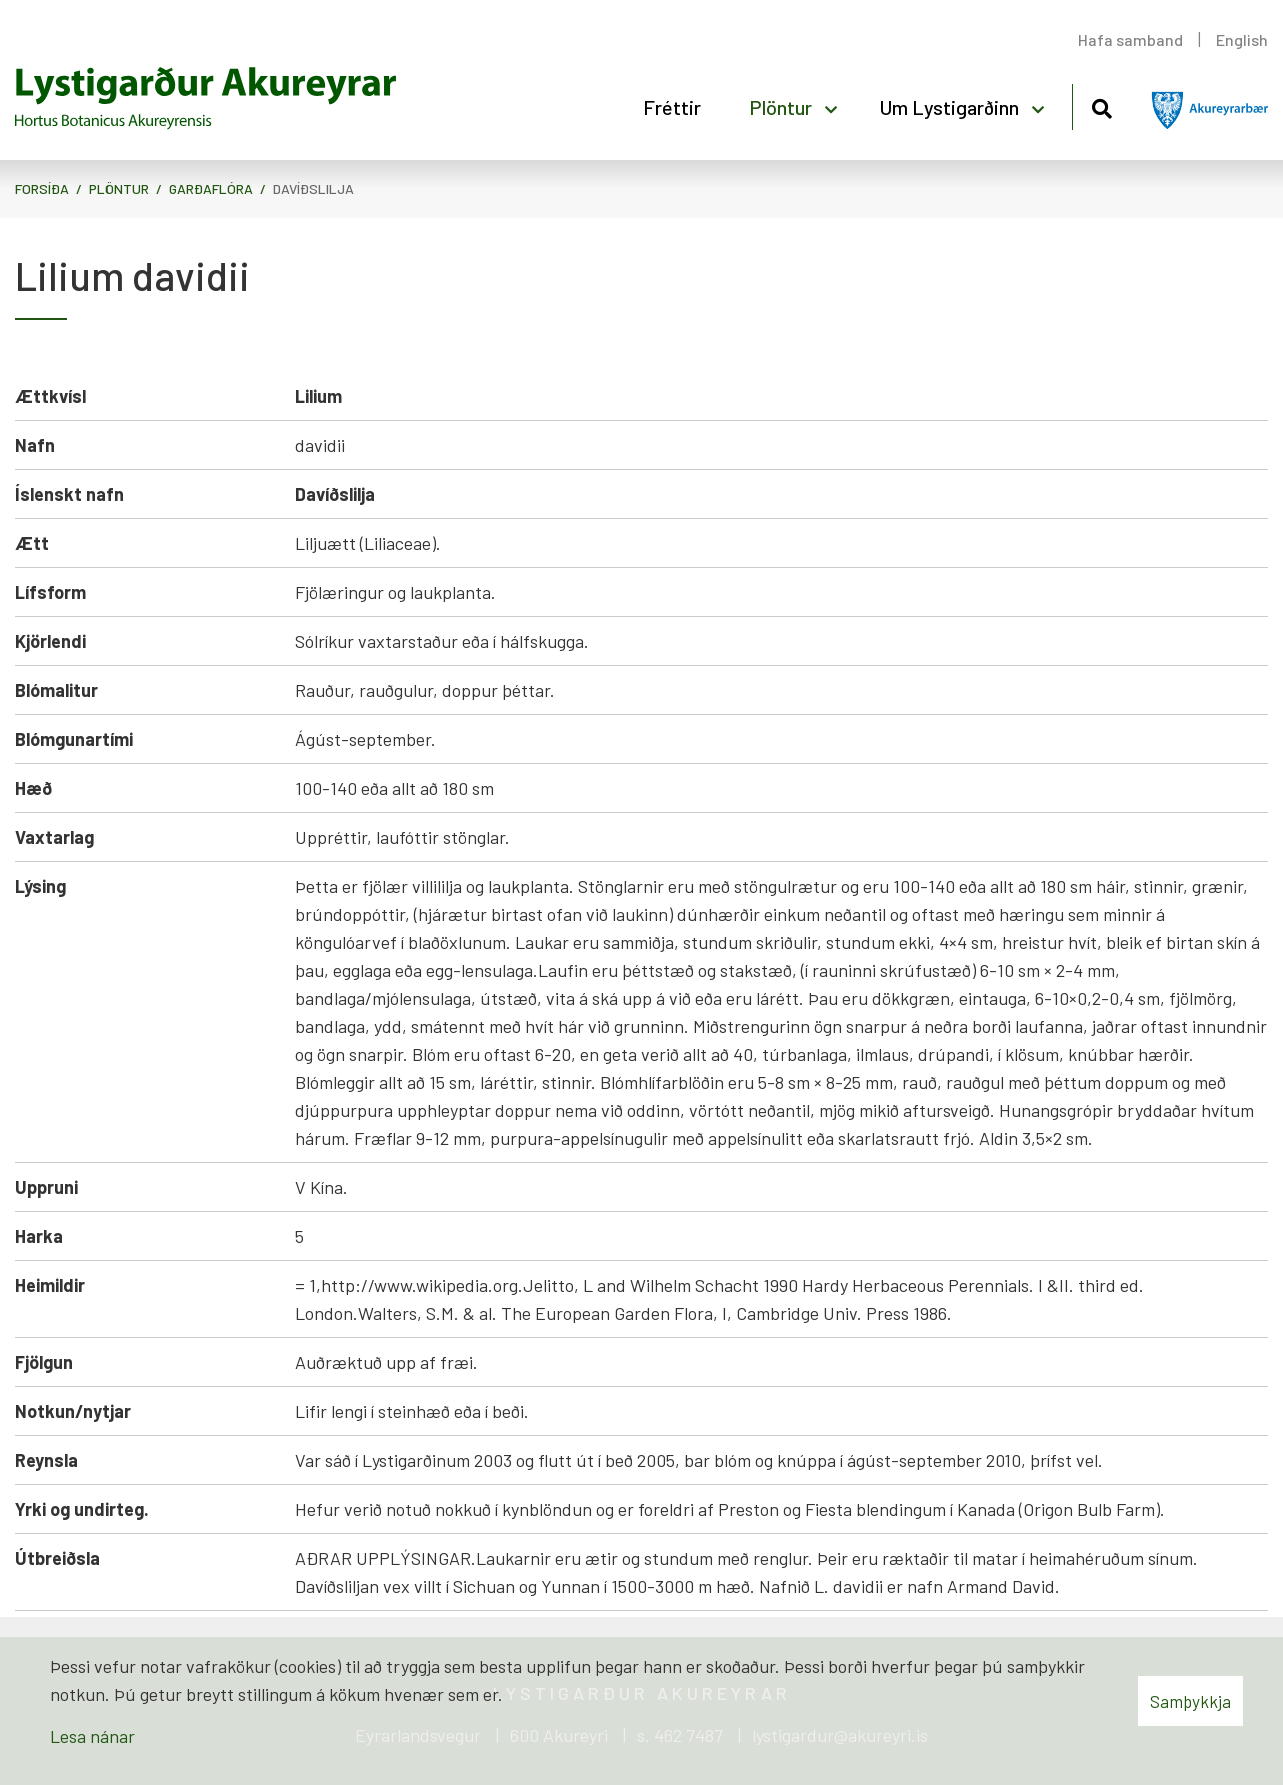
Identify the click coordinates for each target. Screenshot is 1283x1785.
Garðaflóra (211, 188)
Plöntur (119, 188)
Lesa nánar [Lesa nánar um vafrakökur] (92, 1736)
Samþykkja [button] (1190, 1701)
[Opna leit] (1101, 105)
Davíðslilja (313, 188)
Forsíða (42, 188)
